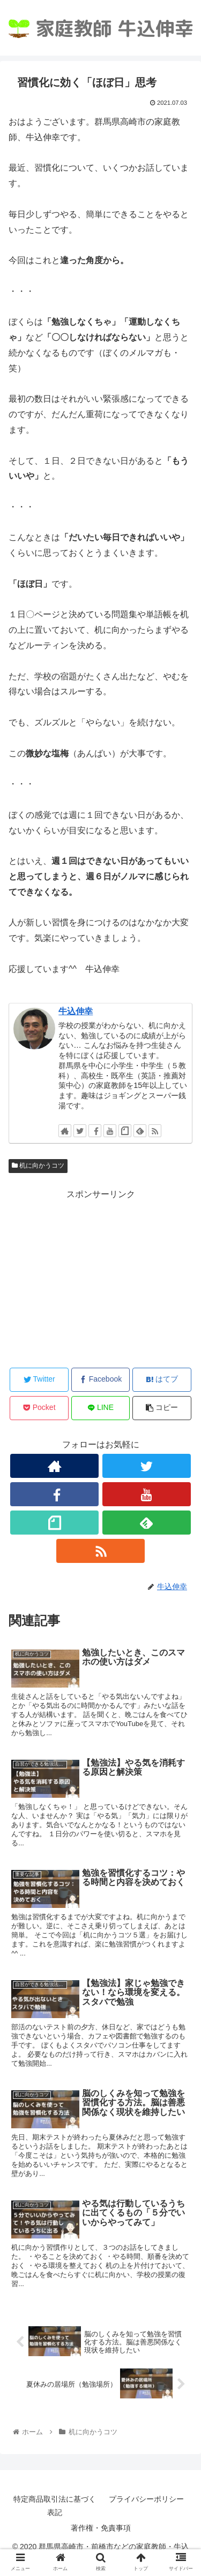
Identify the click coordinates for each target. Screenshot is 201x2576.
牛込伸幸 (75, 1011)
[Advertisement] (100, 1277)
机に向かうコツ (38, 1165)
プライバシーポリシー (146, 2499)
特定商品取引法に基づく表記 (54, 2506)
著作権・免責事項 (101, 2528)
